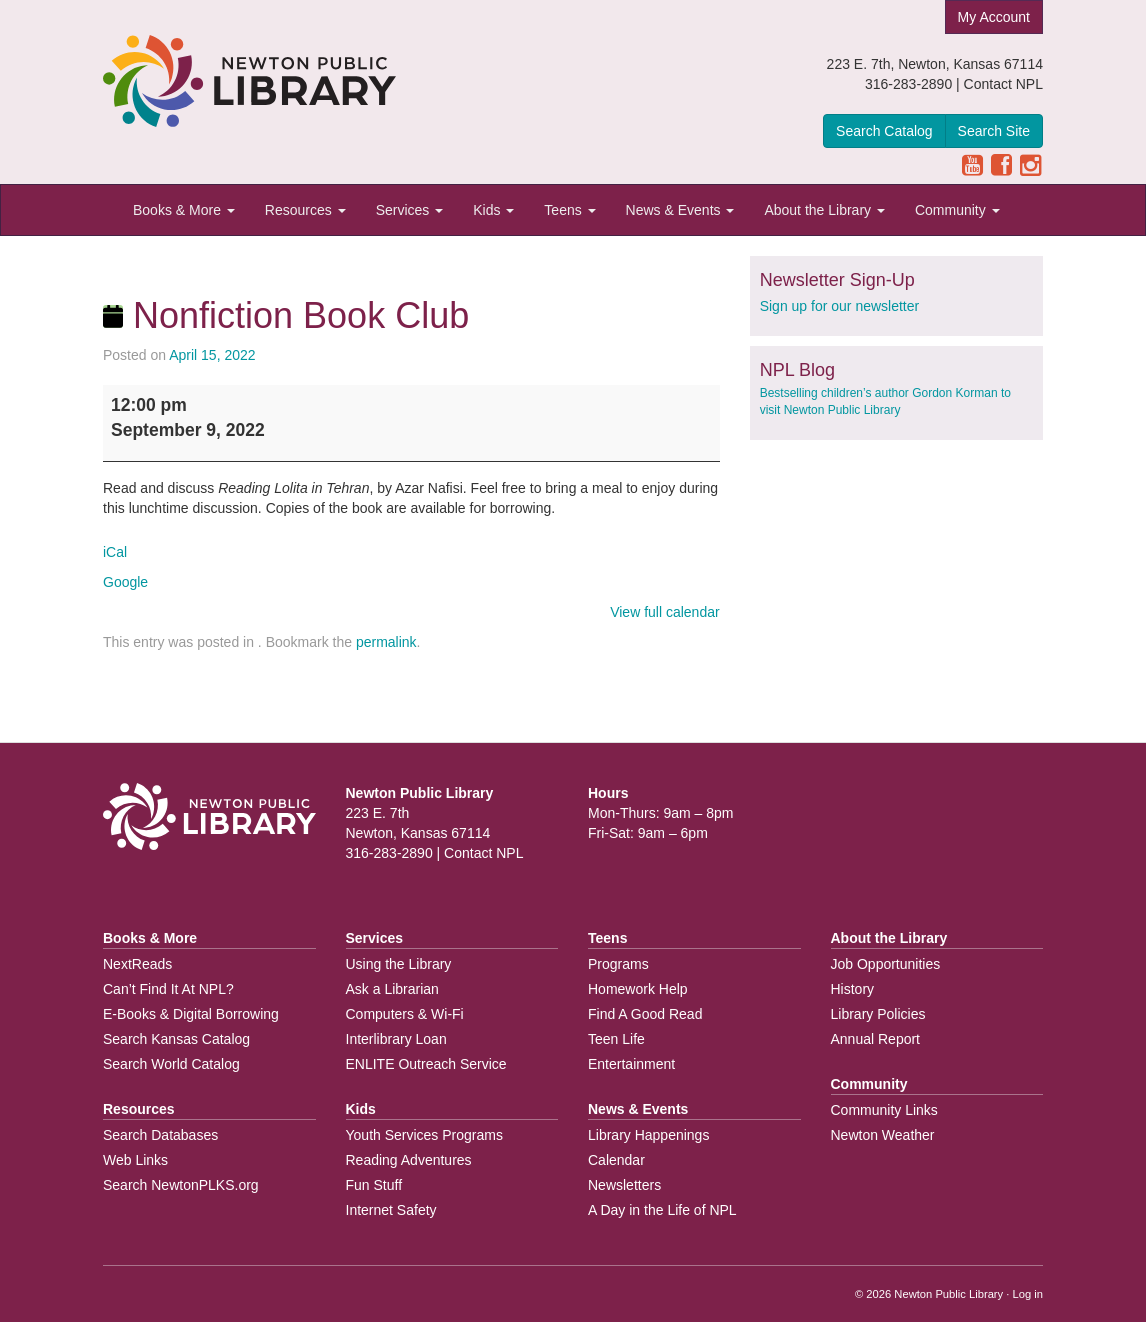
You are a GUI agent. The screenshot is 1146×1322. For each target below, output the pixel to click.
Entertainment (631, 1064)
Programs (618, 964)
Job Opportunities (886, 964)
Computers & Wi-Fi (405, 1014)
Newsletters (624, 1185)
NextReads (137, 964)
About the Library (824, 210)
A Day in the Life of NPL (662, 1210)
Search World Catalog (171, 1064)
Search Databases (160, 1135)
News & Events (680, 210)
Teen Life (616, 1039)
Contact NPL (1003, 84)
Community (957, 210)
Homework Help (638, 989)
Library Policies (878, 1014)
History (853, 989)
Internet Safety (391, 1210)
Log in (1028, 1294)
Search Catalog (884, 131)
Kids (493, 210)
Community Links (884, 1110)
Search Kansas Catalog (176, 1039)
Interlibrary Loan (396, 1039)
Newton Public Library (948, 1294)
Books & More (184, 210)
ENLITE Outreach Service (426, 1064)
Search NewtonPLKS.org (181, 1185)
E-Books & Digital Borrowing (191, 1014)
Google (125, 582)
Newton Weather (883, 1135)
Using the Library (399, 964)
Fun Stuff (374, 1185)
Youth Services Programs (424, 1135)
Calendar (616, 1160)
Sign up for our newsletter (840, 306)
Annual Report (876, 1039)
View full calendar (664, 612)
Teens (569, 210)
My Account (994, 17)
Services (410, 210)
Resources (305, 210)
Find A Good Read (645, 1014)
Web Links (135, 1160)
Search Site (994, 131)
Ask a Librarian (392, 989)
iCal (115, 552)
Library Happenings (648, 1135)
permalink (386, 642)
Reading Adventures (409, 1160)
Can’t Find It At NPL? (168, 989)
